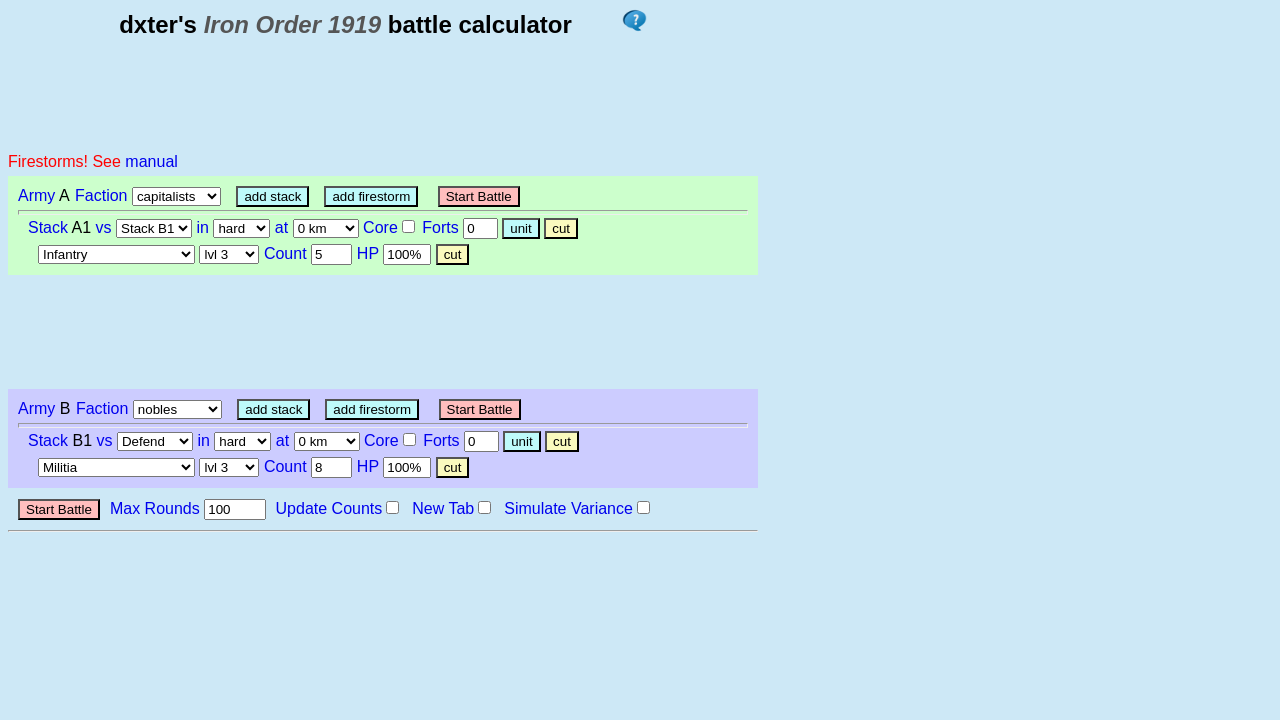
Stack (48, 227)
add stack (272, 196)
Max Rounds (155, 508)
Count (285, 253)
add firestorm (371, 196)
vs (104, 227)
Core (380, 227)
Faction (101, 195)
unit (521, 228)
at (281, 227)
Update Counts (329, 508)
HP (368, 253)
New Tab (443, 508)
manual (151, 161)
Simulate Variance (568, 508)
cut (561, 228)
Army (36, 195)
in (203, 227)
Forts (440, 227)
